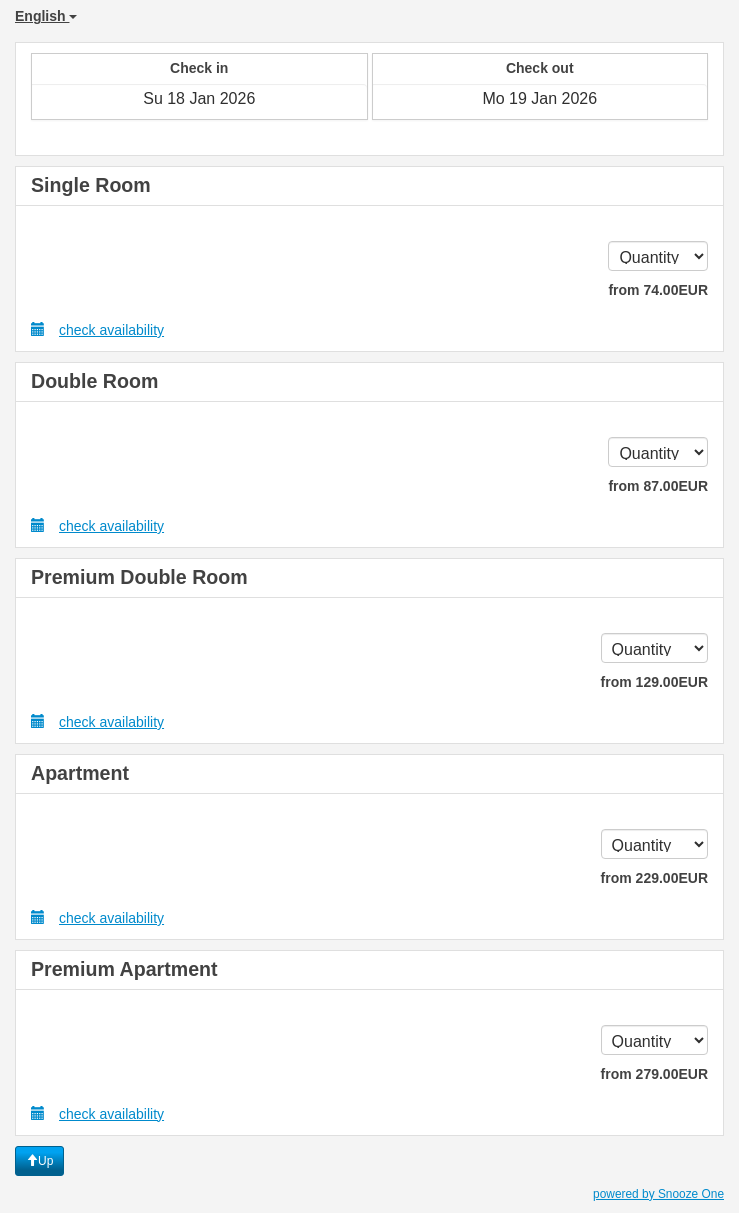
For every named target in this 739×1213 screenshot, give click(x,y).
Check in (199, 68)
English (46, 16)
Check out (540, 68)
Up (39, 1161)
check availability (97, 329)
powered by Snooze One (658, 1194)
